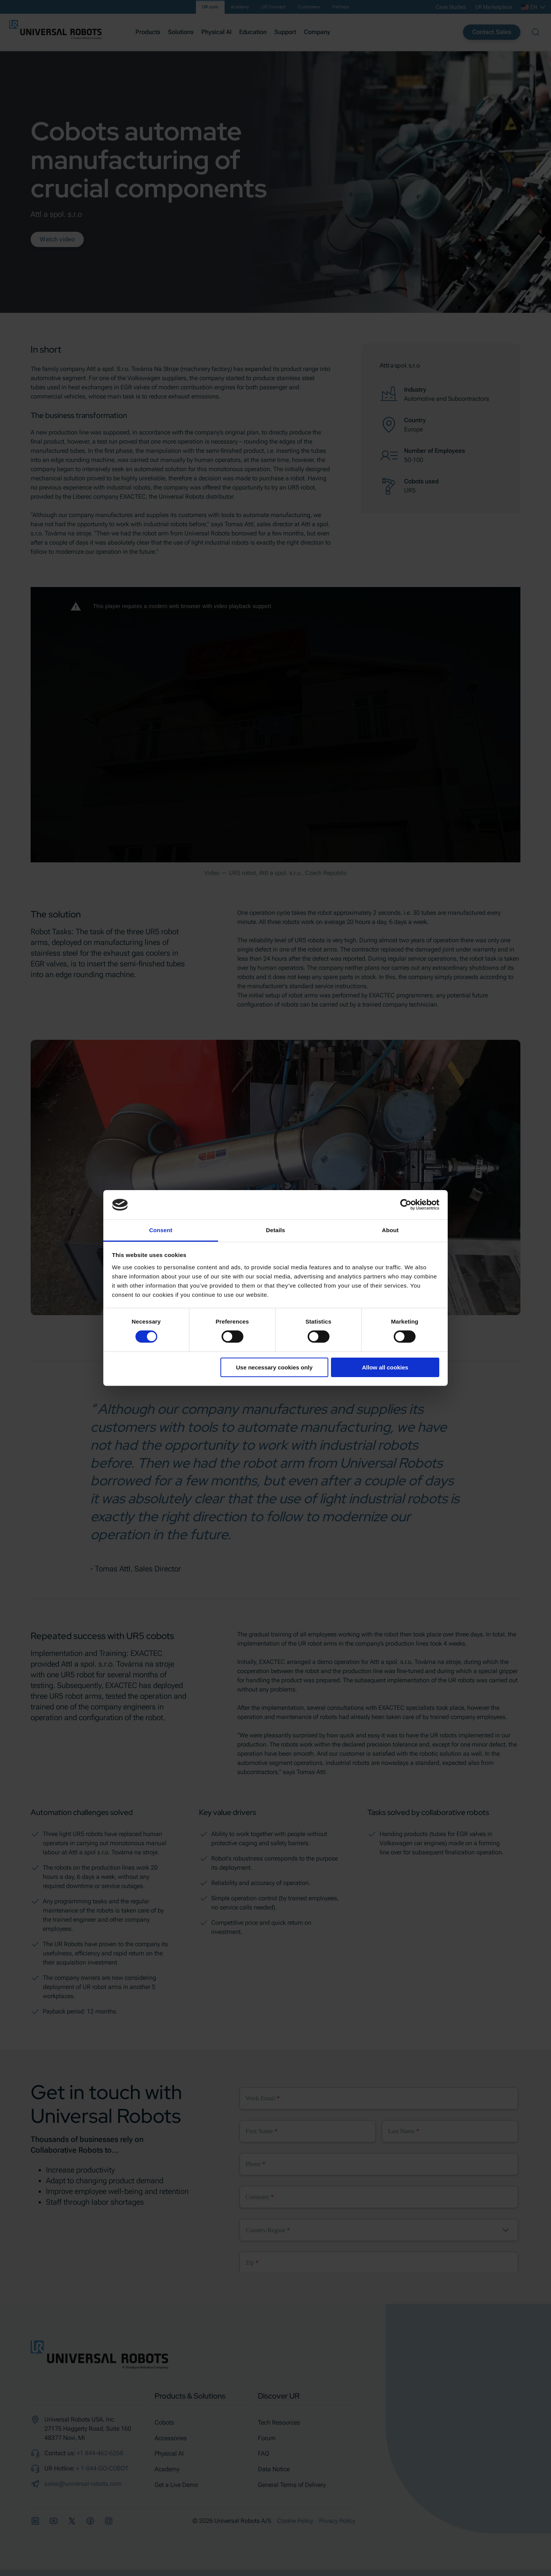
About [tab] (390, 1230)
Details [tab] (275, 1230)
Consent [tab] (161, 1230)
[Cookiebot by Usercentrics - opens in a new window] (405, 1204)
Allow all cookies (385, 1367)
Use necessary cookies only (274, 1367)
